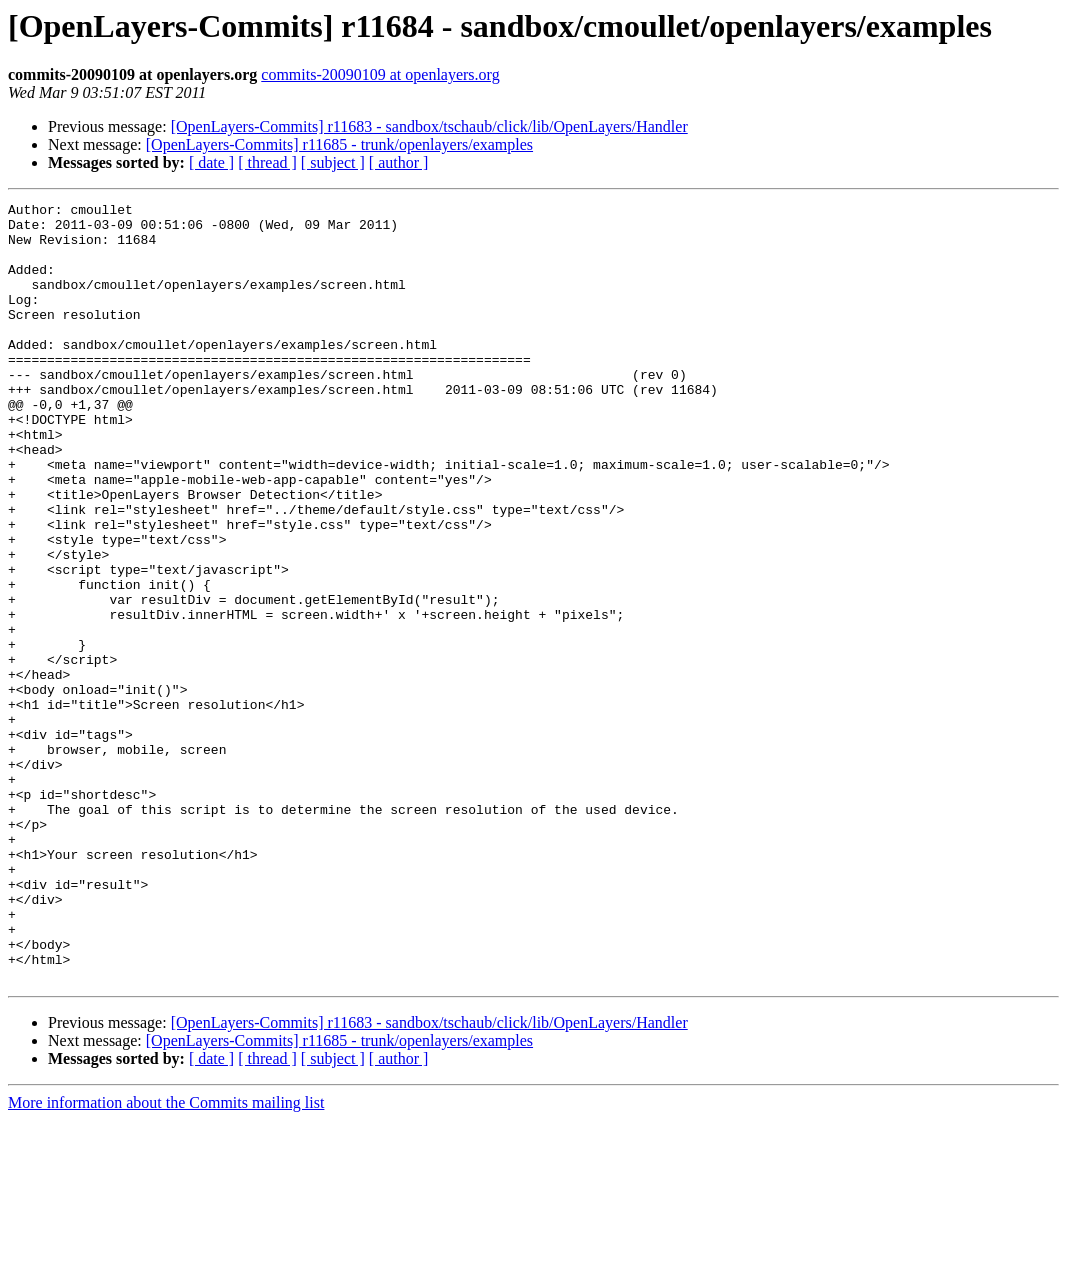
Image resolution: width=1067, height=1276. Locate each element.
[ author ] (399, 162)
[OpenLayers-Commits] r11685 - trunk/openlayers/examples (339, 144)
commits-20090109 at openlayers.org (380, 74)
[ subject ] (333, 162)
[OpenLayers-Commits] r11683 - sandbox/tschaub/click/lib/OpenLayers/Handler (429, 126)
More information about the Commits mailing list (166, 1258)
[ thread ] (267, 162)
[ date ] (211, 162)
